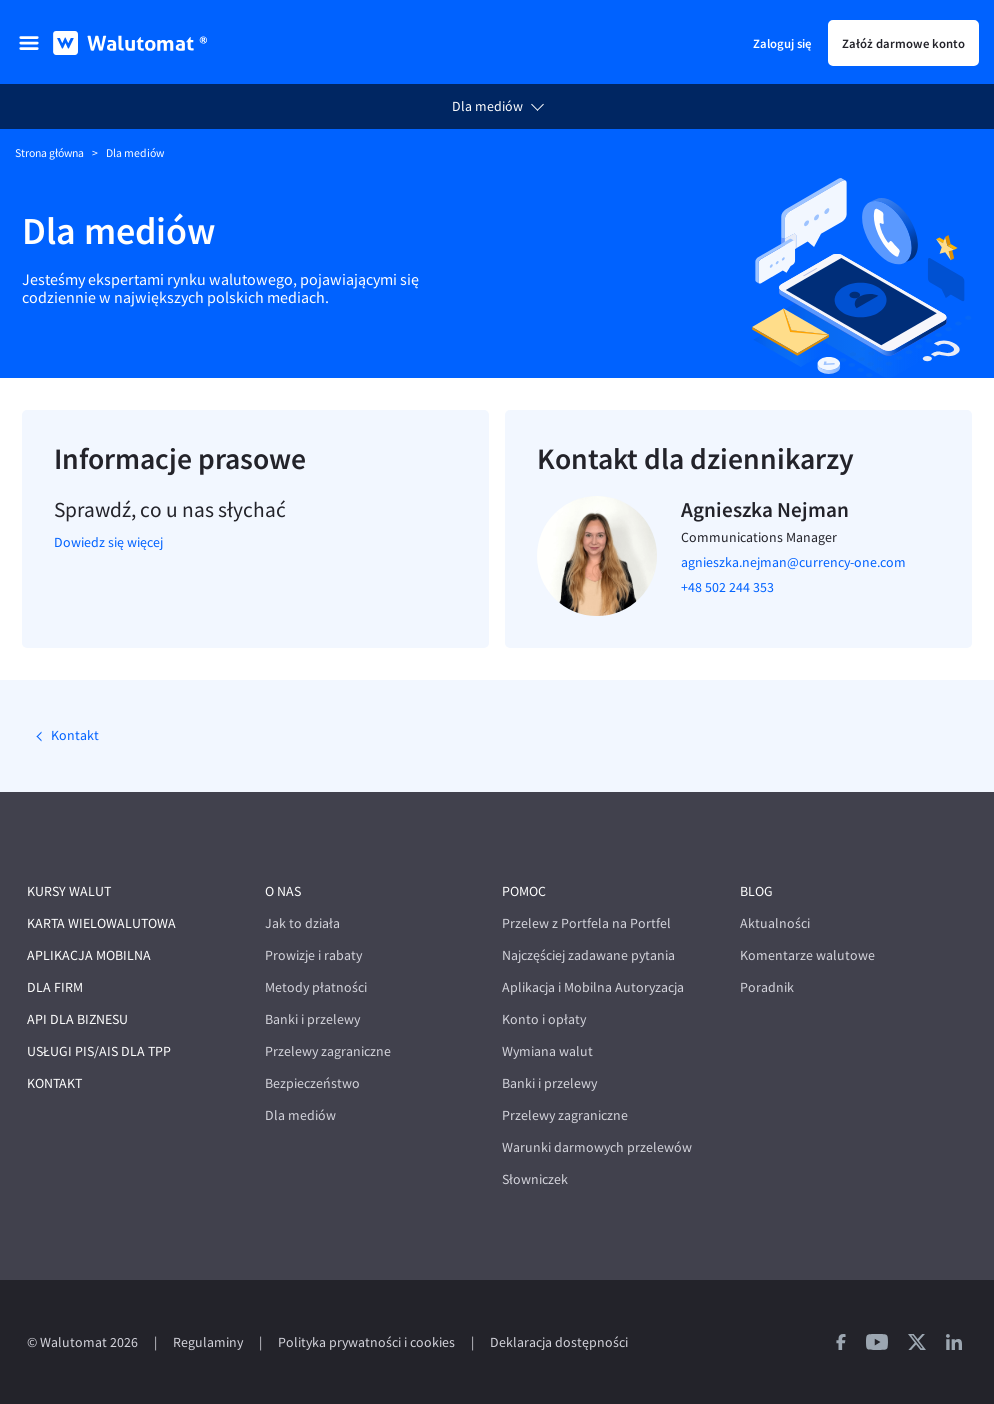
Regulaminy (208, 1342)
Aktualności (775, 923)
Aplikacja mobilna (89, 955)
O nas (283, 891)
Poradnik (767, 987)
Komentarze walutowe (807, 955)
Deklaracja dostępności (559, 1342)
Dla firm (55, 987)
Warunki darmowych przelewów (597, 1147)
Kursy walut (69, 891)
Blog (756, 891)
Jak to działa (302, 923)
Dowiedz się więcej (108, 542)
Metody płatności (316, 987)
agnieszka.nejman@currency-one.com (793, 562)
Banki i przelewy (312, 1019)
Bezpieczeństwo (312, 1083)
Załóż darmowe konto (903, 43)
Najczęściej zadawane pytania (588, 955)
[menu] (29, 43)
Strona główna (49, 153)
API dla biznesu (77, 1019)
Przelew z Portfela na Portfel (586, 923)
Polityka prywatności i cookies (366, 1342)
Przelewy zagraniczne (328, 1051)
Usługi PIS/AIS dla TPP (99, 1051)
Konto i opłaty (544, 1019)
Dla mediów (487, 106)
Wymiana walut (547, 1051)
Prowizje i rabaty (313, 955)
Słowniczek (535, 1179)
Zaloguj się (782, 43)
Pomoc (524, 891)
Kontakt (73, 735)
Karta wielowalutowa (101, 923)
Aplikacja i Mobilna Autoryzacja (593, 987)
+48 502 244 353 (727, 587)
